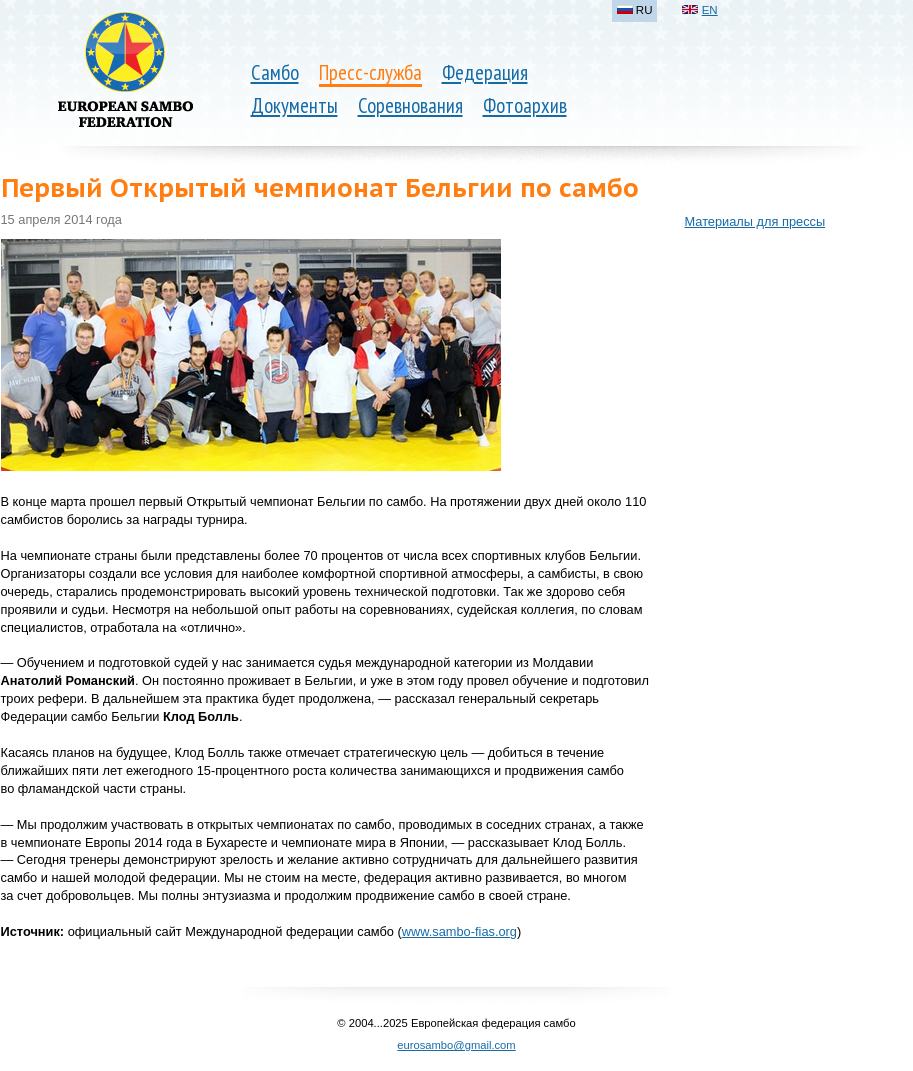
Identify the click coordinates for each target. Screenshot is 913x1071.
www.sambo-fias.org (459, 931)
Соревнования (410, 105)
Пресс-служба (370, 72)
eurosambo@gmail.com (456, 1045)
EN (710, 10)
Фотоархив (525, 105)
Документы (294, 105)
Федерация (485, 72)
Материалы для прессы (755, 221)
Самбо (275, 72)
